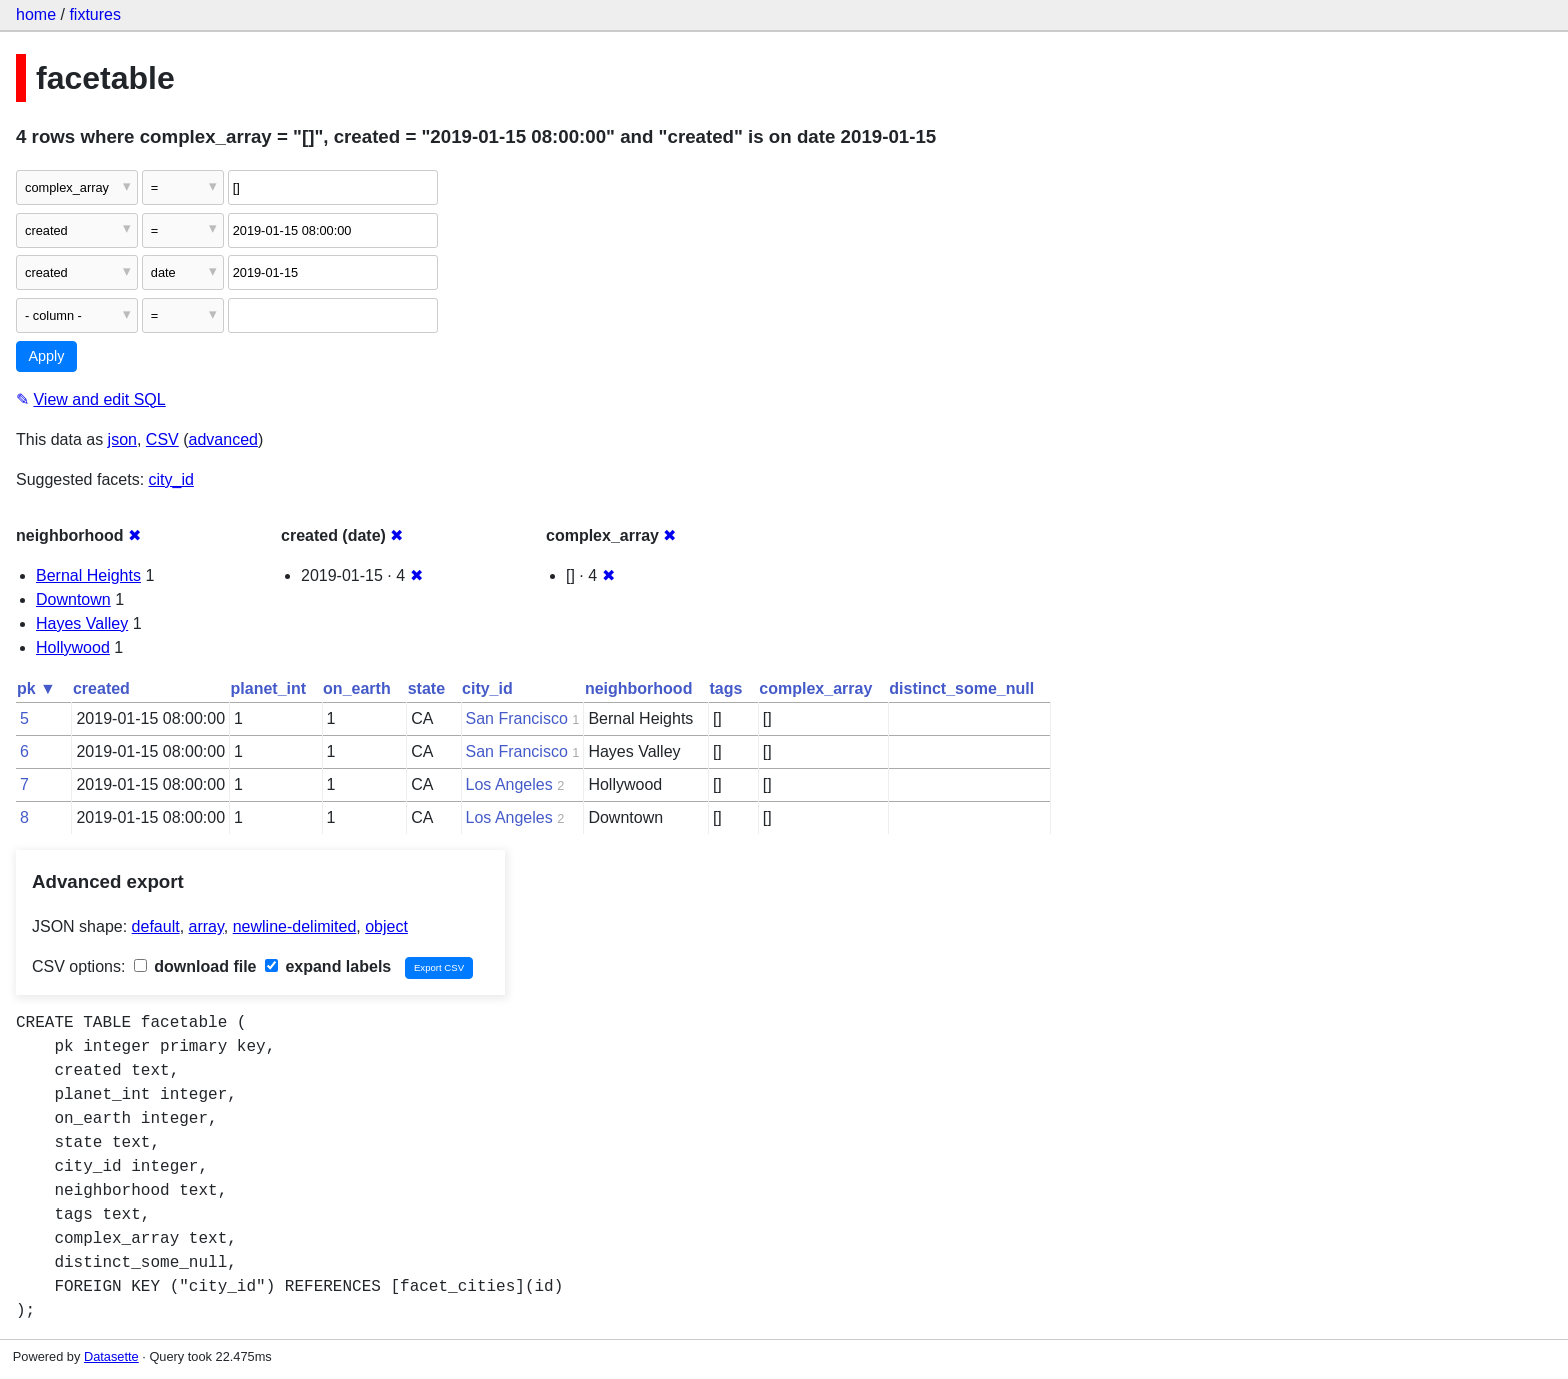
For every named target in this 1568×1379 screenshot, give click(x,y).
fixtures (95, 14)
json (122, 439)
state (426, 688)
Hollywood (73, 647)
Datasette (111, 1356)
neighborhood (639, 688)
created (101, 688)
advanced (223, 439)
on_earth (357, 688)
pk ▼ (36, 688)
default (156, 926)
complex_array (815, 688)
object (386, 926)
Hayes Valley (82, 623)
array (206, 926)
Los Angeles (509, 784)
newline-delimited (295, 926)
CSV (162, 439)
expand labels (328, 966)
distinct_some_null (961, 688)
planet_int (269, 688)
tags (725, 688)
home (36, 14)
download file (195, 966)
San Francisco (517, 718)
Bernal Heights (88, 575)
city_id (171, 479)
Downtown (73, 599)
